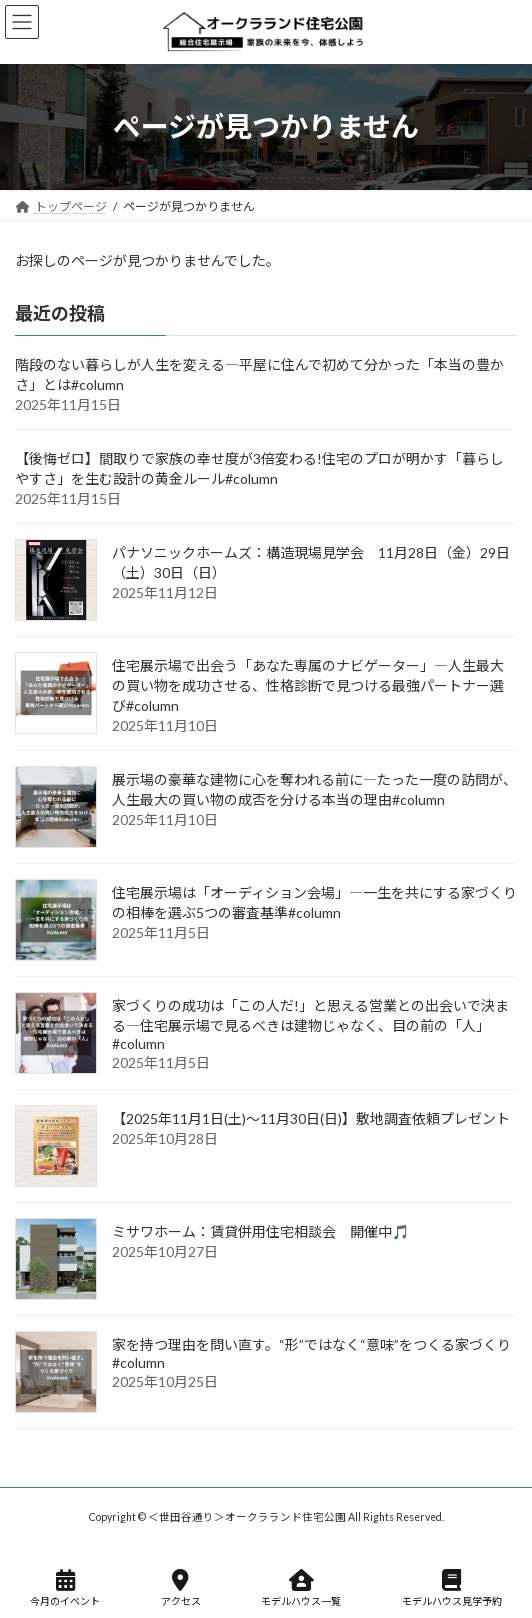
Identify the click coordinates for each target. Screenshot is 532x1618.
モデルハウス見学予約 (452, 1588)
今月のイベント (65, 1588)
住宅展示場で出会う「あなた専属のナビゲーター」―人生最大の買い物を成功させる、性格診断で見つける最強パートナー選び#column (308, 685)
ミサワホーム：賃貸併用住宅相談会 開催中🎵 (260, 1231)
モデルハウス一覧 (301, 1588)
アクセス (181, 1588)
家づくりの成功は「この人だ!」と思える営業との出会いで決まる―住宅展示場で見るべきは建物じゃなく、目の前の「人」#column (310, 1024)
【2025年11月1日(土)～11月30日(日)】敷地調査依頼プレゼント (311, 1118)
